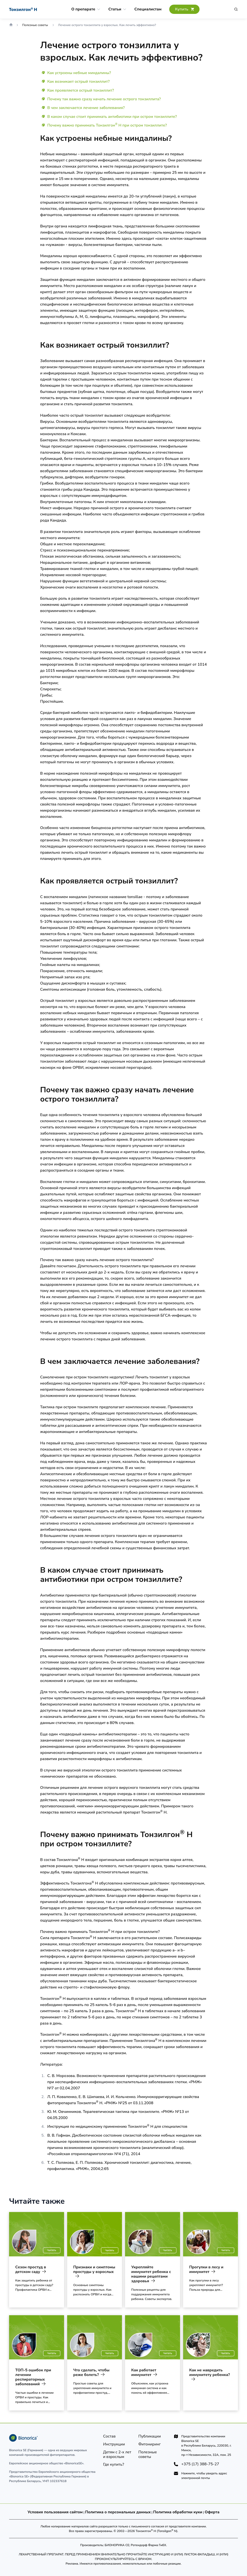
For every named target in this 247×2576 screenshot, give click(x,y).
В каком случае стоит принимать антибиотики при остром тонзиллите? (112, 116)
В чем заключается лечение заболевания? (86, 107)
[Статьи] (114, 9)
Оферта (212, 2512)
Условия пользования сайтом (55, 2512)
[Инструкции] (114, 2444)
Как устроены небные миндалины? (79, 72)
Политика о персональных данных (118, 2512)
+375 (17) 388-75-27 (200, 2464)
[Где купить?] (184, 9)
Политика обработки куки (177, 2512)
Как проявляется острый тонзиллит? (80, 90)
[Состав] (109, 2436)
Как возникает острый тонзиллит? (78, 81)
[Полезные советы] (152, 2454)
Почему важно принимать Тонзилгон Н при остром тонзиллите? (107, 125)
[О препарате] (83, 9)
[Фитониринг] (149, 2444)
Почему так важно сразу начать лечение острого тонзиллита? (104, 99)
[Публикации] (149, 2436)
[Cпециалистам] (148, 9)
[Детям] (117, 2454)
